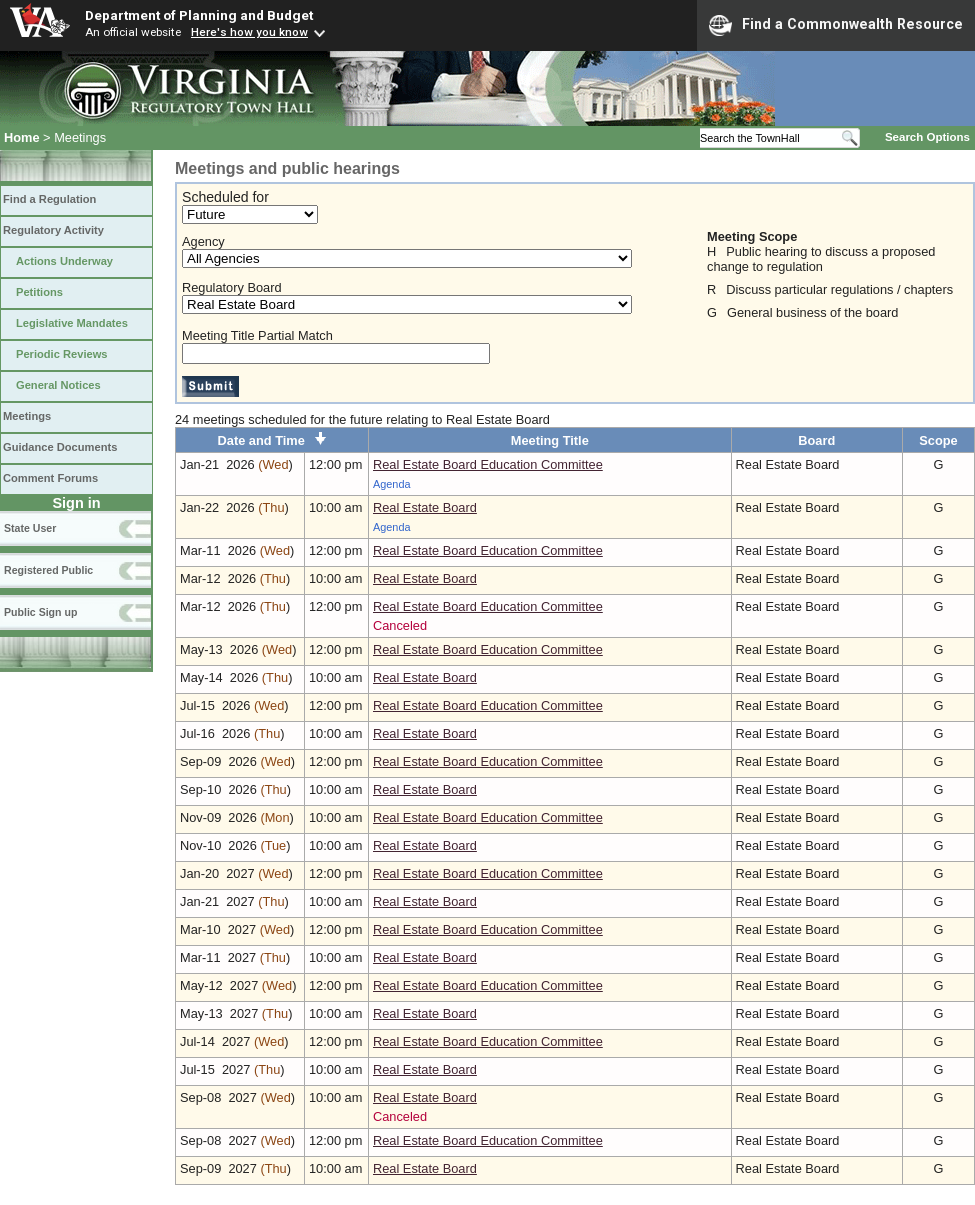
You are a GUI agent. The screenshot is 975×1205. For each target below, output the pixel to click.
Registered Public (48, 570)
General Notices (58, 385)
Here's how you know (249, 32)
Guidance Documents (60, 447)
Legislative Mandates (72, 323)
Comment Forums (50, 478)
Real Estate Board (425, 507)
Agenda (392, 484)
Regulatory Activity (53, 230)
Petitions (39, 292)
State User (30, 528)
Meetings (27, 416)
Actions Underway (64, 261)
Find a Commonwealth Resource (836, 25)
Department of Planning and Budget (199, 15)
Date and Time (272, 440)
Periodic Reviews (62, 354)
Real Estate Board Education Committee (488, 464)
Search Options (927, 137)
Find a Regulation (49, 199)
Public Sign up (40, 612)
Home (22, 137)
